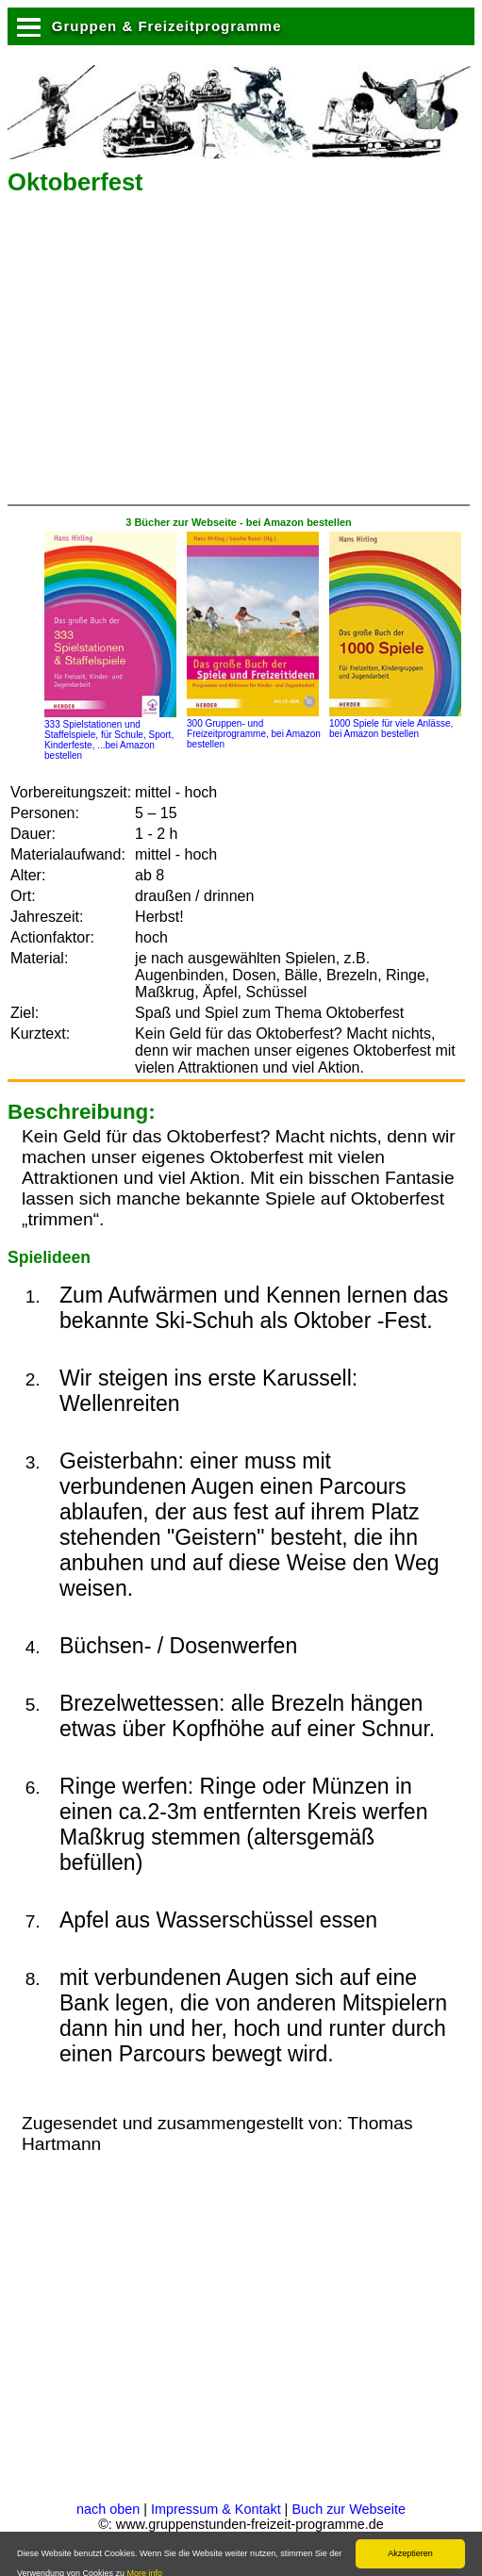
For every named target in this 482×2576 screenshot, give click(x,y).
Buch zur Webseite (348, 2509)
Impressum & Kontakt (216, 2509)
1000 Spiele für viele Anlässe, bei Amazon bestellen (395, 723)
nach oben (108, 2509)
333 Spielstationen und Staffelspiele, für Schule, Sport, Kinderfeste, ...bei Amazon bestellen (110, 735)
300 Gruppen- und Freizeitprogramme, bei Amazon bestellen (254, 728)
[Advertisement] (228, 356)
